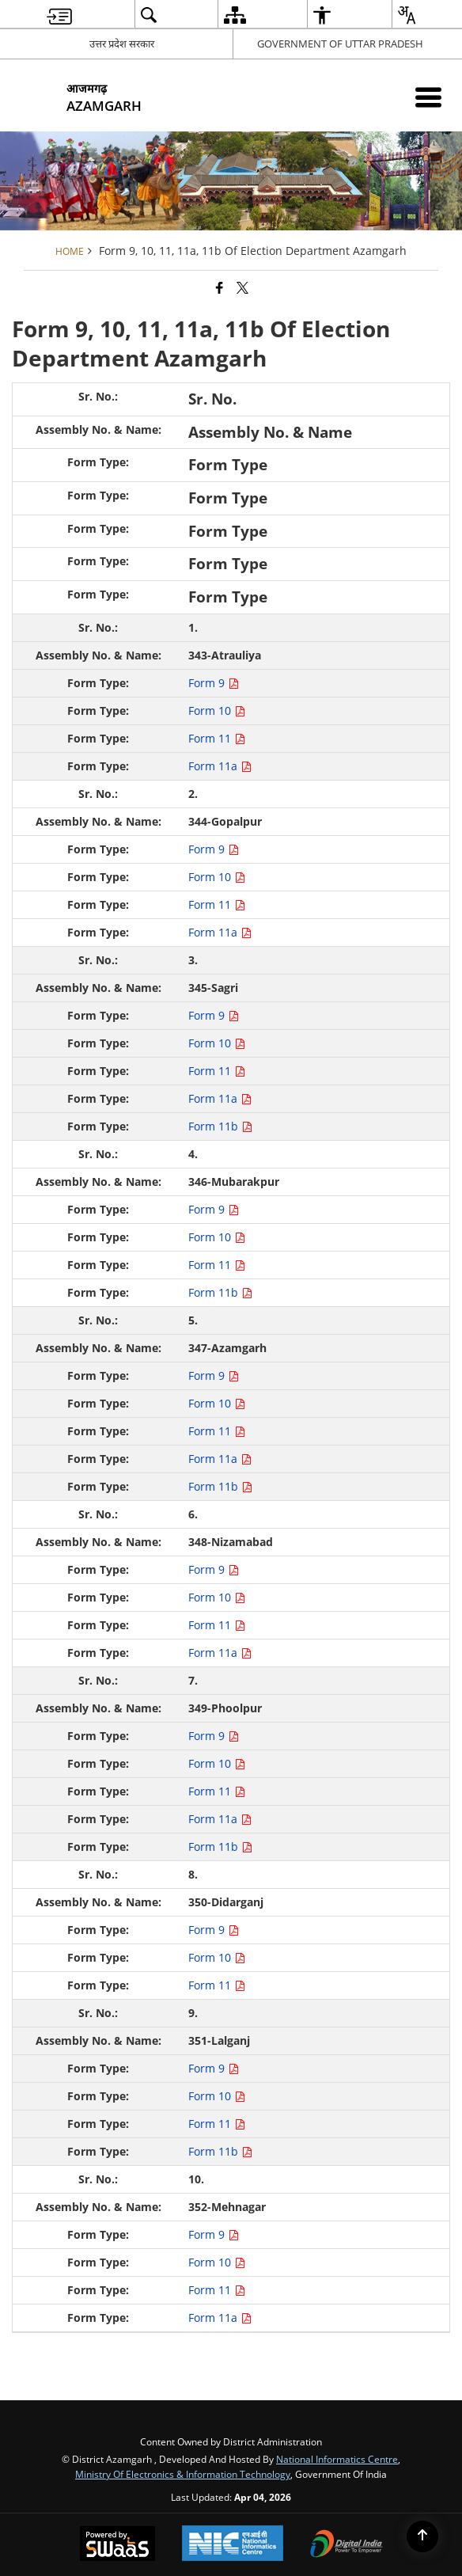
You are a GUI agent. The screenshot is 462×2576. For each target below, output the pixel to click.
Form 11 (216, 738)
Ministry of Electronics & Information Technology (182, 2474)
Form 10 (216, 710)
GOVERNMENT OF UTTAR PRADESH (340, 43)
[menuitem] (59, 14)
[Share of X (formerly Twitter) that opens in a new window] (242, 287)
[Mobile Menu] (428, 97)
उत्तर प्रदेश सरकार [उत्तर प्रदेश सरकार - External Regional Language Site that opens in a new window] (121, 43)
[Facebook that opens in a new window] (219, 287)
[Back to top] (422, 2536)
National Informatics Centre (337, 2459)
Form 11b (220, 1126)
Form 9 (213, 682)
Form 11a (220, 765)
